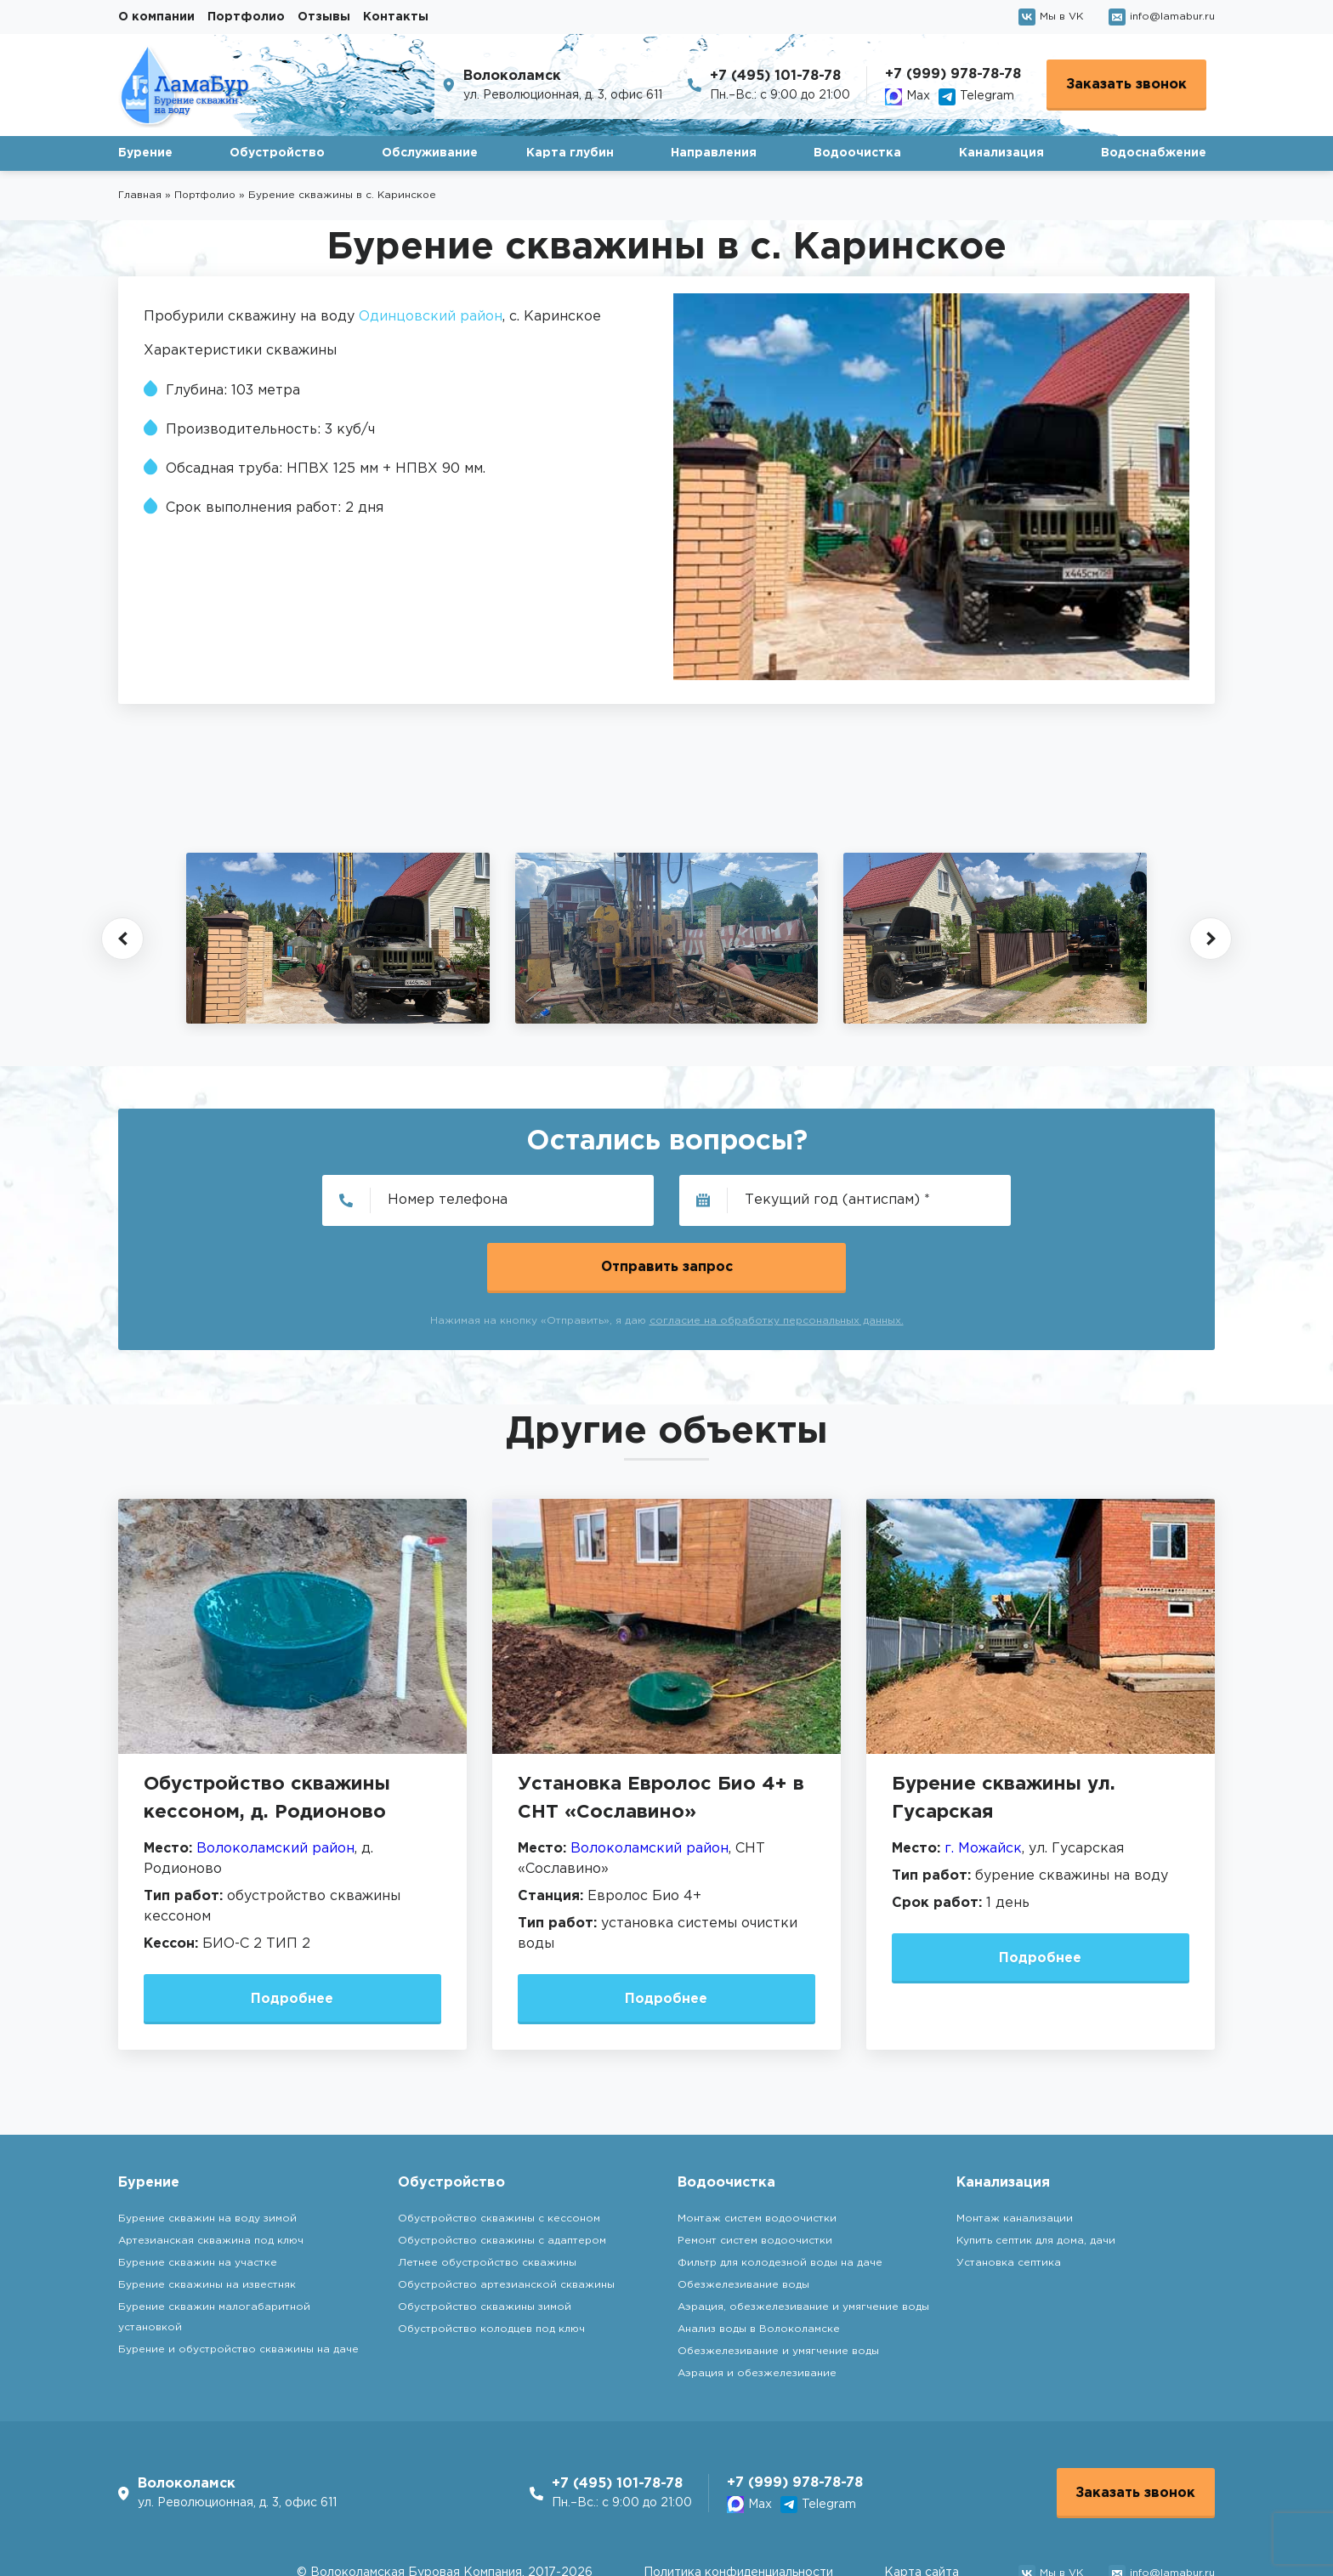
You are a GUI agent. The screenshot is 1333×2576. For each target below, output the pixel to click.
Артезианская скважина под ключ (210, 2174)
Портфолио (246, 17)
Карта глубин (570, 153)
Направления (714, 153)
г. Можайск (983, 1781)
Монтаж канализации (1014, 2152)
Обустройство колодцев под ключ (491, 2262)
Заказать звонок (1126, 84)
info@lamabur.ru (1162, 17)
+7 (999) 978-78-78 (953, 74)
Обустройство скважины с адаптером (502, 2174)
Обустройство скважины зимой (484, 2240)
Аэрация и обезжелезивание (757, 2307)
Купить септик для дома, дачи (1035, 2174)
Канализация (1001, 153)
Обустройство (277, 153)
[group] (338, 938)
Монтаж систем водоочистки (757, 2152)
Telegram (976, 96)
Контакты (395, 17)
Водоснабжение (1153, 153)
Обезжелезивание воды (743, 2218)
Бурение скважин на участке (197, 2196)
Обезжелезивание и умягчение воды (778, 2284)
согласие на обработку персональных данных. (776, 1253)
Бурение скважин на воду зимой (207, 2152)
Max (907, 96)
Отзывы (324, 17)
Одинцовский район (430, 316)
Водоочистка (857, 153)
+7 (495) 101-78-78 (775, 76)
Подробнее (292, 1932)
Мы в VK (1050, 17)
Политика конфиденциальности (738, 2508)
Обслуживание (430, 153)
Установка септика (1008, 2196)
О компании (156, 17)
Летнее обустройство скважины (487, 2196)
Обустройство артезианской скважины (506, 2218)
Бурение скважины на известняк (207, 2218)
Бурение (145, 153)
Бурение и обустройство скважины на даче (238, 2283)
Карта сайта (921, 2508)
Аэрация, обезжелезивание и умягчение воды (803, 2240)
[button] (122, 938)
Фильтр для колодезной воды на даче (780, 2196)
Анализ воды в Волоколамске (759, 2262)
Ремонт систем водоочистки (755, 2174)
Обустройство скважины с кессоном (499, 2152)
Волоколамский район (275, 1781)
